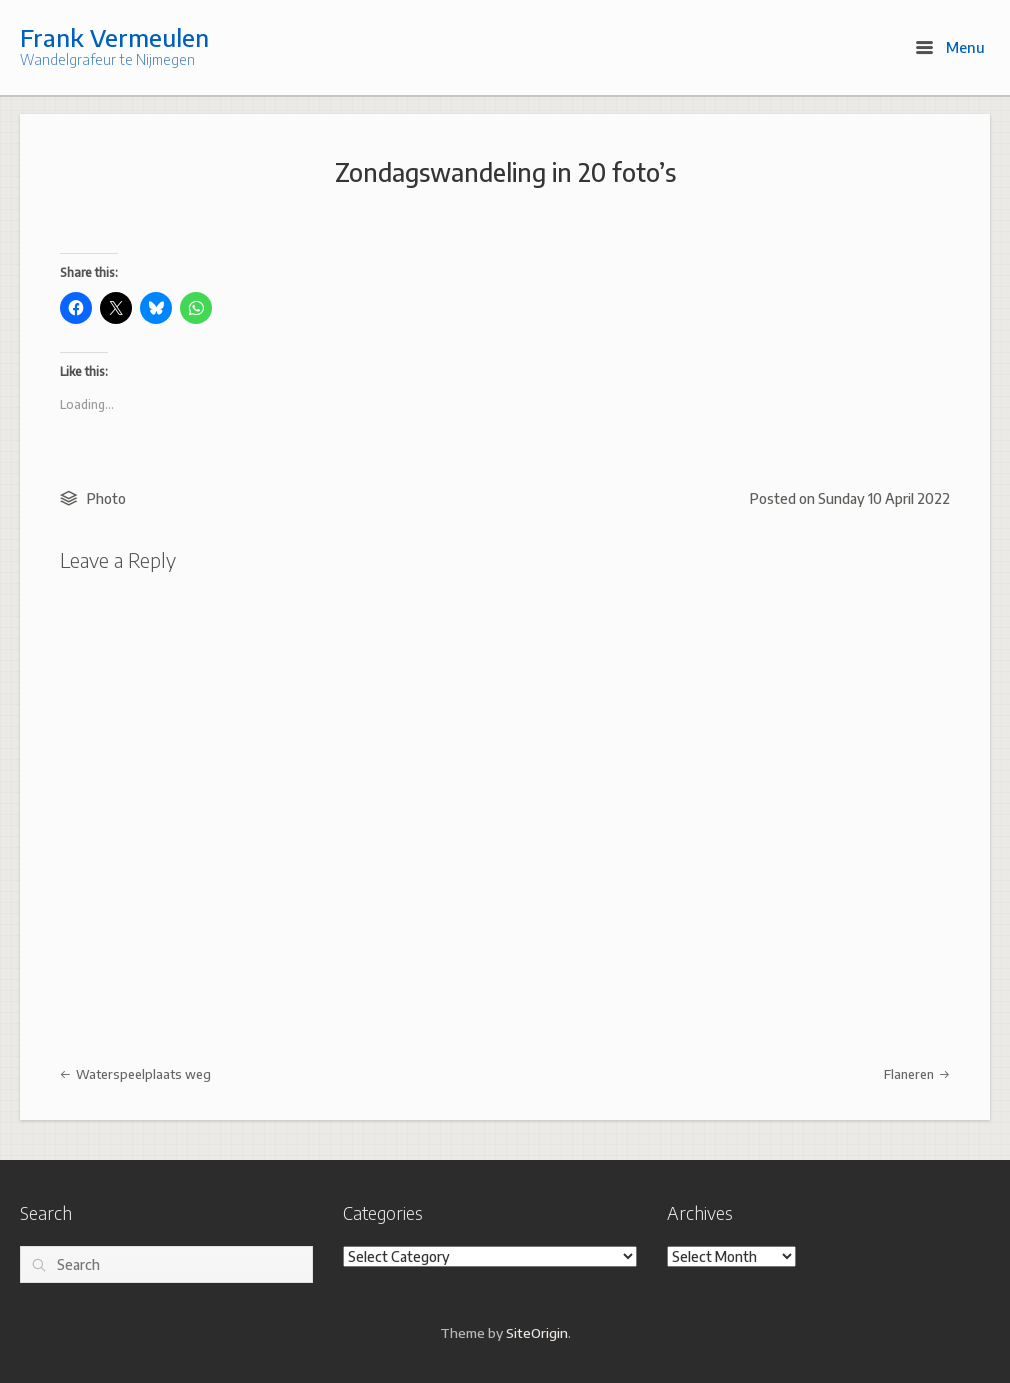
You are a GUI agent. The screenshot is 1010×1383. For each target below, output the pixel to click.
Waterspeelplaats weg (135, 1074)
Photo (106, 498)
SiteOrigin (537, 1332)
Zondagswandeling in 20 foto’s (505, 172)
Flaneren (917, 1074)
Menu (950, 47)
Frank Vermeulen (114, 37)
